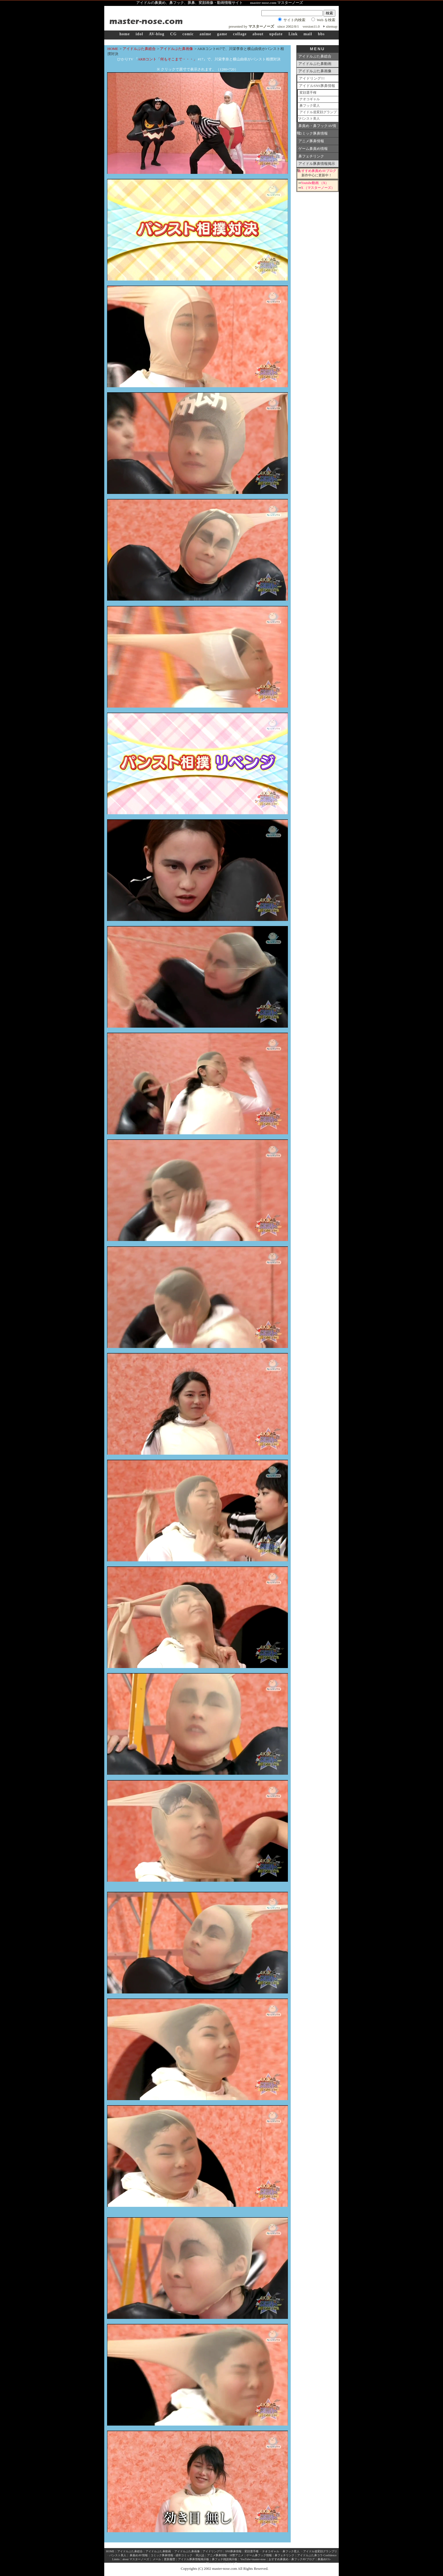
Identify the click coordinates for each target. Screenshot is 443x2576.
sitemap (331, 26)
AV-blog (156, 34)
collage (240, 34)
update (276, 34)
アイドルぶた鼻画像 (176, 49)
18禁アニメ (236, 2555)
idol (139, 34)
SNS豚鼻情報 (233, 2551)
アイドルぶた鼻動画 (314, 64)
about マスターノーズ (135, 2559)
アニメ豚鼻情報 (311, 141)
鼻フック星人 (309, 106)
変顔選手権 (307, 93)
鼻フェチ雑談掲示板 (224, 2559)
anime (205, 34)
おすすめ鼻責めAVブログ (317, 171)
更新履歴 (169, 2559)
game (222, 34)
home (125, 34)
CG (173, 34)
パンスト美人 (309, 119)
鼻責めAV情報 (138, 2555)
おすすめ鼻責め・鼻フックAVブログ (292, 2559)
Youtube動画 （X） (315, 183)
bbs (321, 34)
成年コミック (183, 2555)
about (257, 34)
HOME (112, 49)
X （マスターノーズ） (318, 188)
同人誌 (200, 2555)
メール (157, 2559)
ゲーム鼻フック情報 (259, 2555)
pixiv (230, 2563)
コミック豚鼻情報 (313, 133)
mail (307, 34)
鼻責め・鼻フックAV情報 (316, 127)
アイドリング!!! (312, 78)
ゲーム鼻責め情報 (313, 148)
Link (293, 34)
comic (188, 34)
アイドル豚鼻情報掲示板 (316, 164)
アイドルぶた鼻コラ (310, 2555)
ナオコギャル (309, 99)
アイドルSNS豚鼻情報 (317, 86)
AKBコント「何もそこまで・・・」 (167, 59)
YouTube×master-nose (253, 2559)
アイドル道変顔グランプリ (317, 113)
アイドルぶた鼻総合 (139, 49)
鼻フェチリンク (311, 156)
